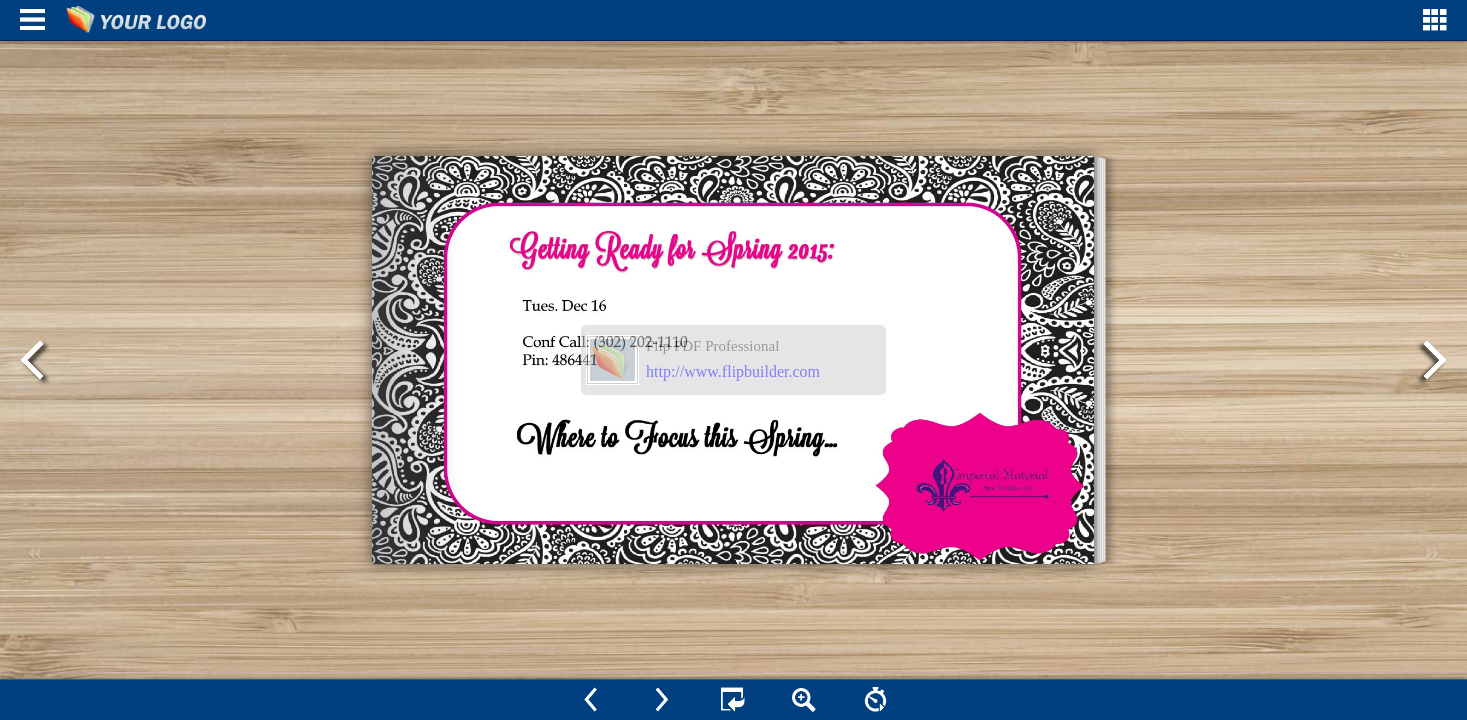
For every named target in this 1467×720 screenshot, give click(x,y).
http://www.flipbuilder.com (733, 371)
